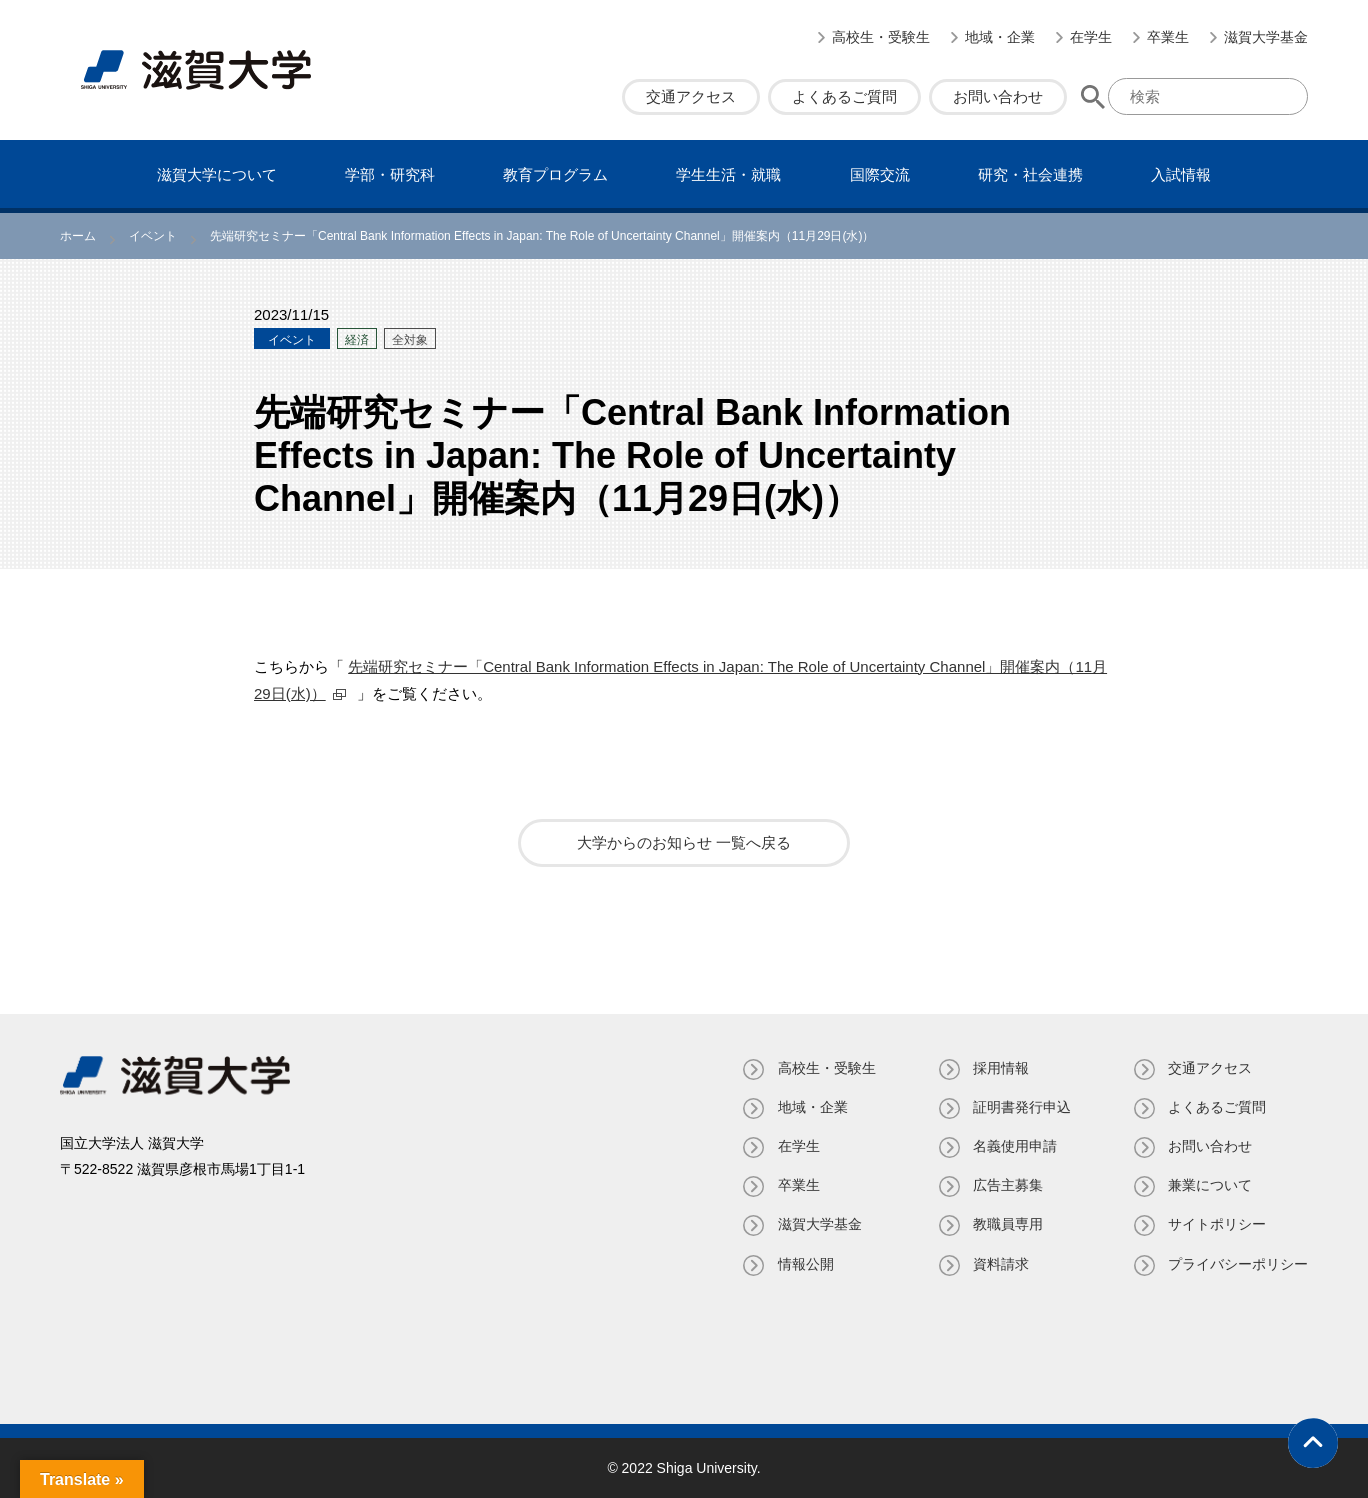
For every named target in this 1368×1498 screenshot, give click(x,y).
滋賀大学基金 (1266, 37)
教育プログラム (555, 174)
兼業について (1210, 1185)
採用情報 (1000, 1068)
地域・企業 (1000, 37)
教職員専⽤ (1007, 1224)
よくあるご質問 (844, 96)
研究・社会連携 (1030, 174)
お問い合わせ (998, 96)
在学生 (1091, 37)
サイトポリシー (1217, 1224)
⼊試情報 (1181, 174)
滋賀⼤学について (217, 174)
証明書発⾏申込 (1021, 1107)
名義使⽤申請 (1014, 1146)
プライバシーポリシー (1238, 1264)
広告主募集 (1007, 1185)
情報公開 (804, 1264)
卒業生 (1168, 37)
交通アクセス (691, 96)
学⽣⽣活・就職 (728, 174)
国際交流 (880, 174)
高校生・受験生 (881, 37)
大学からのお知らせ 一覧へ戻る (684, 842)
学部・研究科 (390, 174)
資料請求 (1000, 1264)
